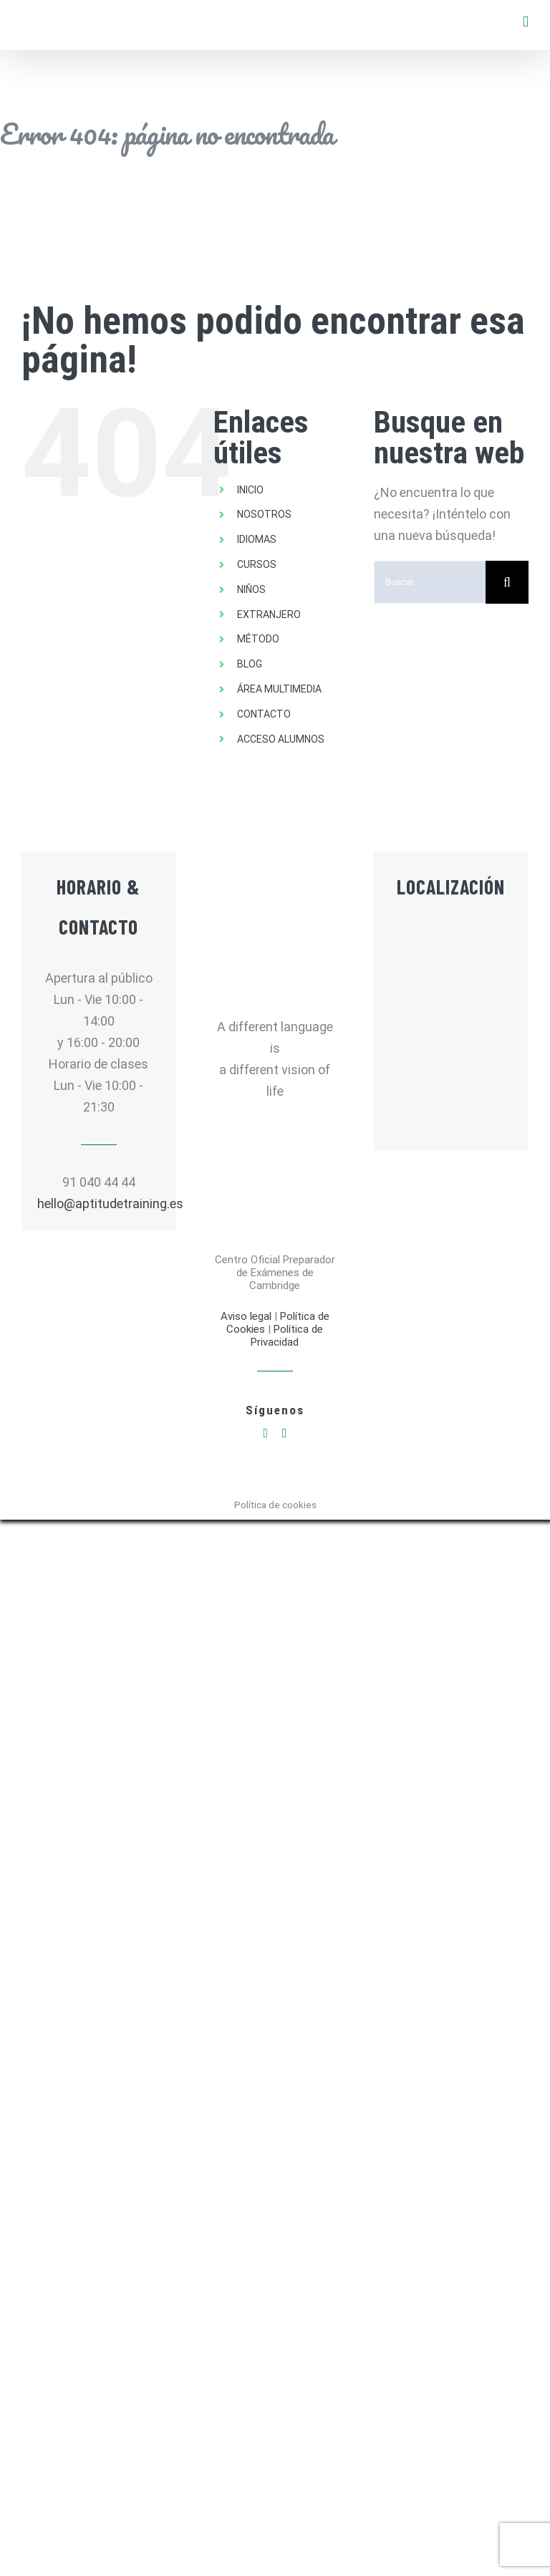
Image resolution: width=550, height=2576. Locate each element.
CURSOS (256, 564)
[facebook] (265, 1433)
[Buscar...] (430, 582)
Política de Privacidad (287, 1336)
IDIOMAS (256, 539)
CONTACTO (264, 714)
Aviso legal (247, 1316)
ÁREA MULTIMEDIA (279, 689)
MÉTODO (258, 639)
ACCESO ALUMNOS (280, 739)
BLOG (249, 664)
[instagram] (284, 1433)
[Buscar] (507, 582)
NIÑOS (251, 589)
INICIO (250, 490)
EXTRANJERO (269, 614)
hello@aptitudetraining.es (99, 1203)
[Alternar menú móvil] (526, 21)
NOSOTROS (264, 514)
